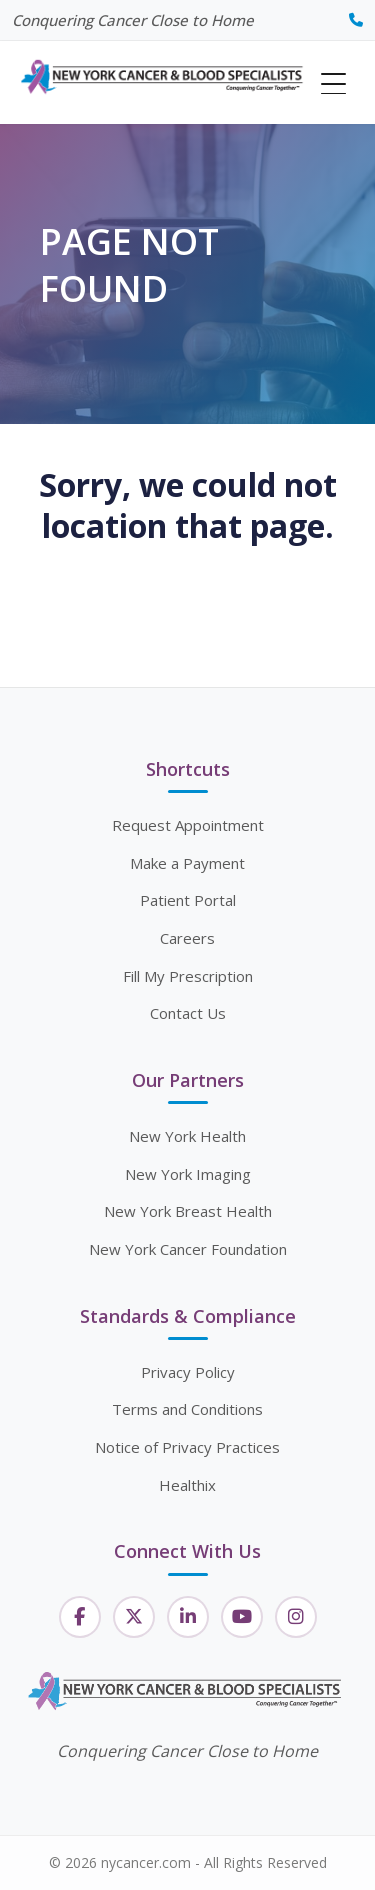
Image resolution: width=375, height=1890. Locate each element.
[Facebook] (80, 1617)
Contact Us (188, 1013)
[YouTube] (242, 1617)
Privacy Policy (188, 1372)
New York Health (187, 1136)
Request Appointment (188, 825)
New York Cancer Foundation (188, 1249)
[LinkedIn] (188, 1617)
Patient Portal (188, 900)
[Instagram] (296, 1617)
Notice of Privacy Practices (187, 1447)
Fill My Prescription (188, 976)
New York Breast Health (188, 1211)
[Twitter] (134, 1617)
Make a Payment (187, 863)
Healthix (187, 1485)
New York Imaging (188, 1174)
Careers (187, 938)
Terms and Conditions (187, 1409)
